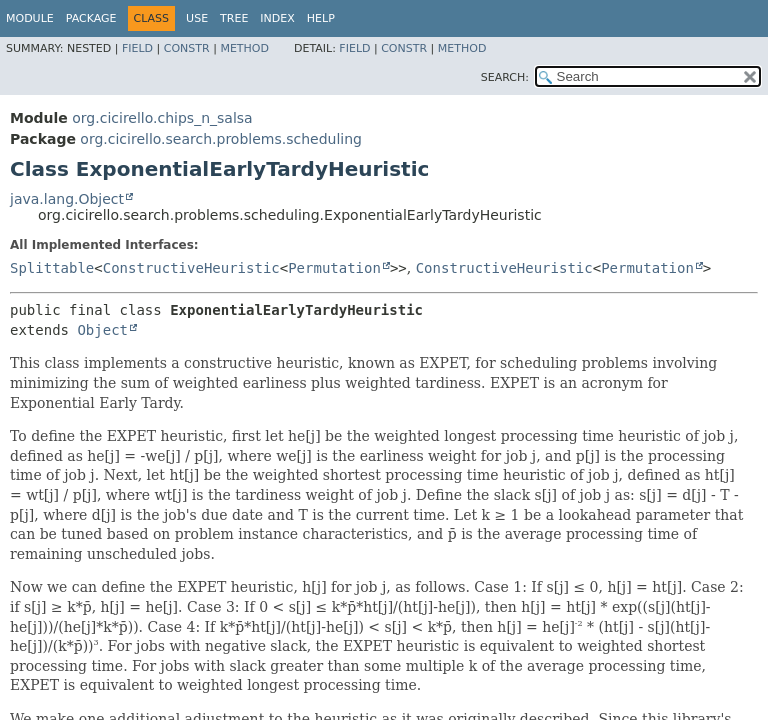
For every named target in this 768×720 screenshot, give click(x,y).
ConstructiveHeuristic (191, 268)
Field (137, 48)
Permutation (334, 268)
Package (91, 18)
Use (197, 18)
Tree (234, 18)
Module (30, 18)
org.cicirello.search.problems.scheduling (221, 139)
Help (321, 18)
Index (277, 18)
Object (102, 330)
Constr (187, 48)
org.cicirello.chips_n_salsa (162, 118)
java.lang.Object (67, 199)
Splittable (52, 268)
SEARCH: (505, 77)
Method (244, 48)
